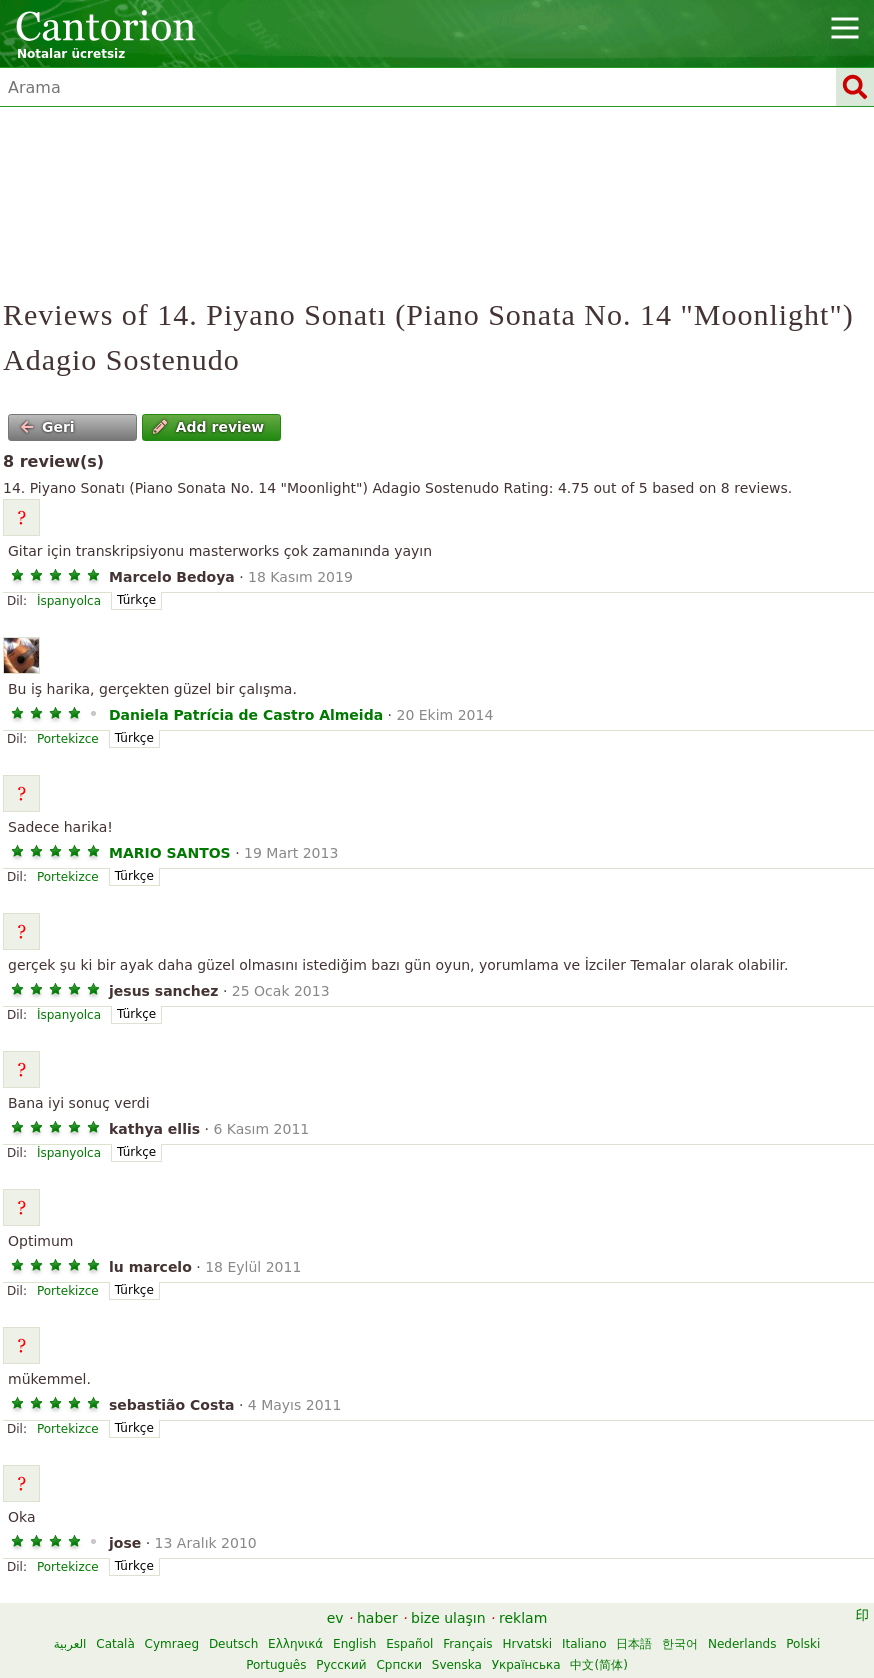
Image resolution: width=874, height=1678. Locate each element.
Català (115, 1644)
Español (409, 1644)
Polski (803, 1644)
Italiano (584, 1644)
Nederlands (742, 1644)
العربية (70, 1644)
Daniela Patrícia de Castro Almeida (246, 715)
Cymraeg (172, 1644)
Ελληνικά (295, 1644)
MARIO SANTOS (170, 853)
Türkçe (136, 600)
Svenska (457, 1665)
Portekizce (68, 739)
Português (276, 1665)
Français (467, 1644)
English (354, 1644)
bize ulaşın (448, 1618)
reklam (523, 1618)
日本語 (634, 1644)
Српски (399, 1665)
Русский (341, 1665)
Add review (208, 427)
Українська (526, 1665)
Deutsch (233, 1644)
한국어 (680, 1644)
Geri (47, 427)
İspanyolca (69, 601)
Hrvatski (527, 1644)
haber (377, 1618)
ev (335, 1618)
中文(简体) (598, 1665)
